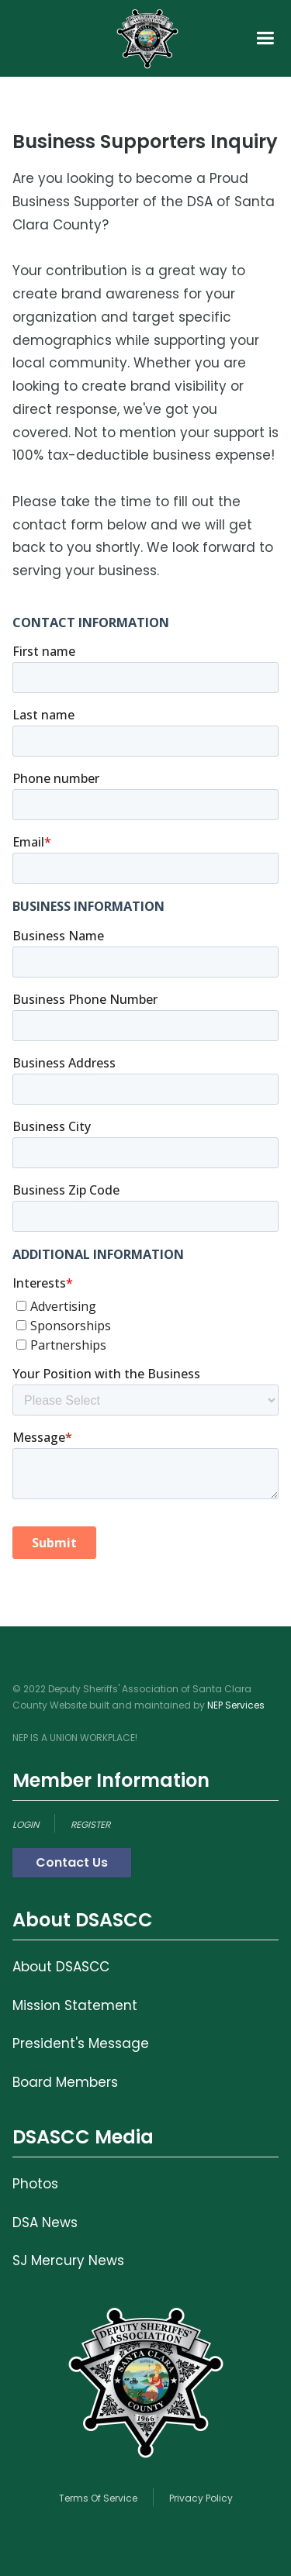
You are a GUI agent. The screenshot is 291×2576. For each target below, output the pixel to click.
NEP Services (236, 1705)
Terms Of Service (98, 2498)
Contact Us (72, 1862)
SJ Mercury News (68, 2260)
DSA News (45, 2222)
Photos (35, 2183)
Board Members (65, 2082)
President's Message (80, 2043)
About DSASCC (60, 1966)
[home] (147, 38)
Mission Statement (74, 2005)
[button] (265, 38)
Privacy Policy (201, 2498)
